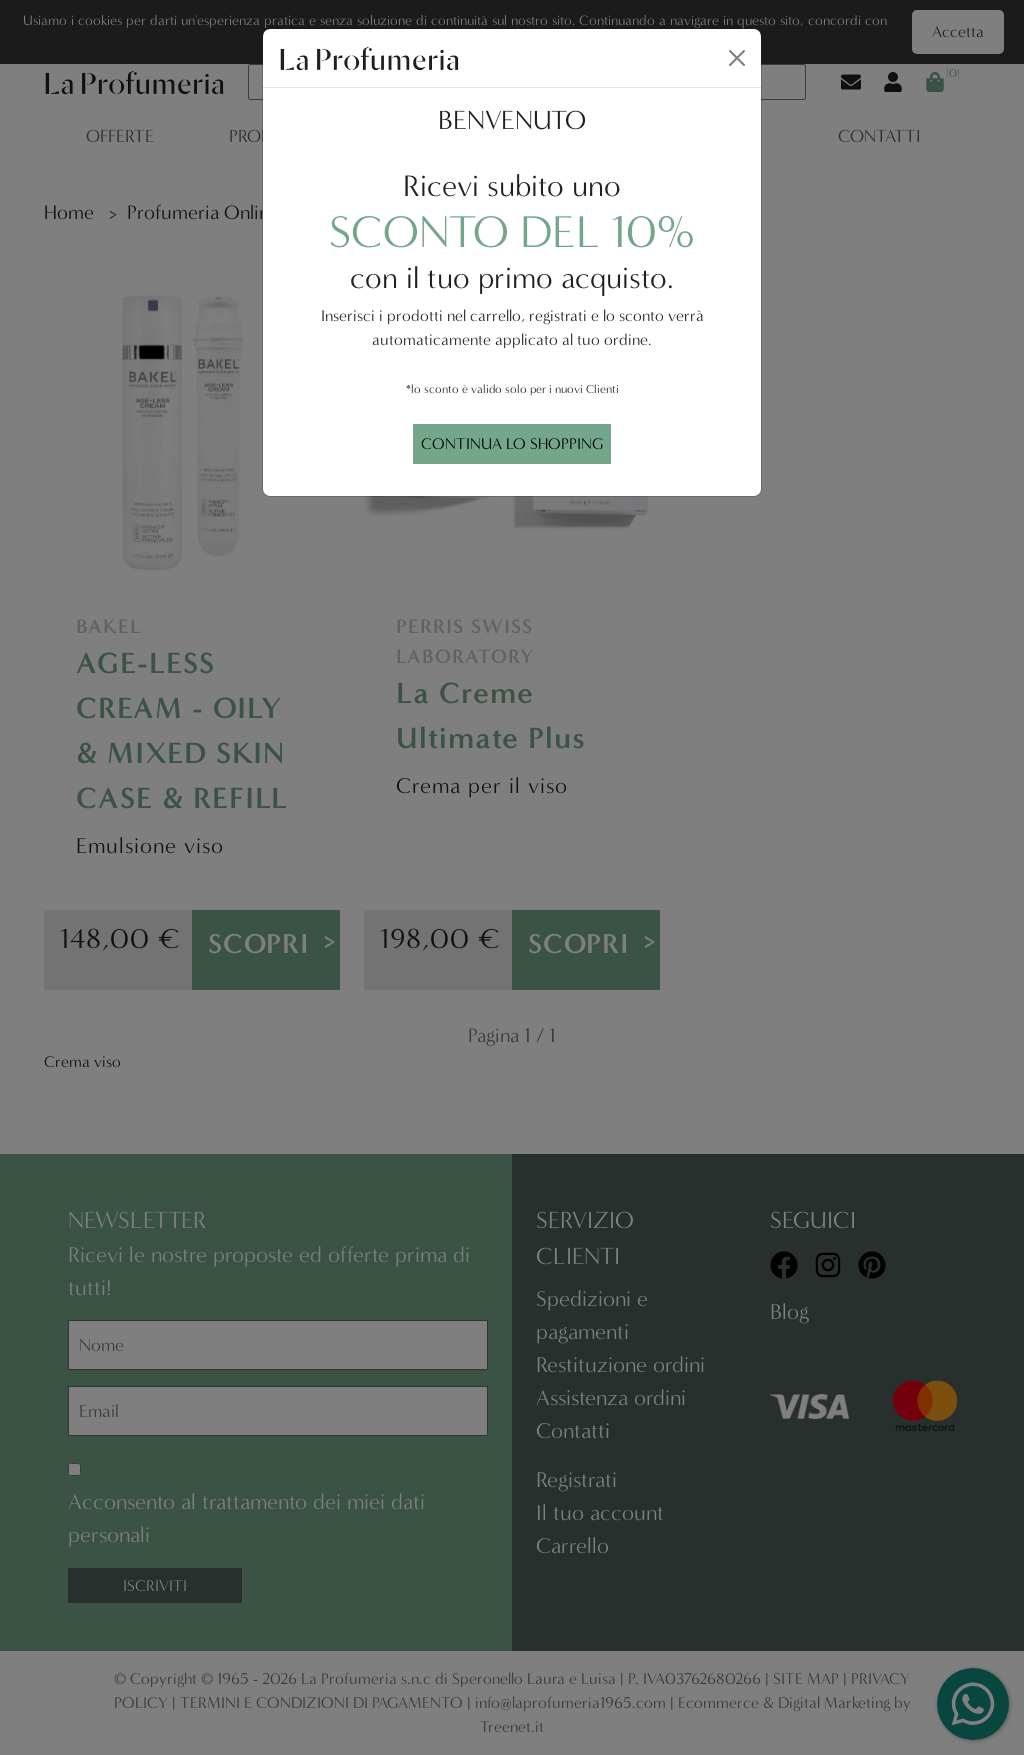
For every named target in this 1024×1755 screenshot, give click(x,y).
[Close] (737, 58)
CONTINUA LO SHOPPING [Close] (512, 443)
